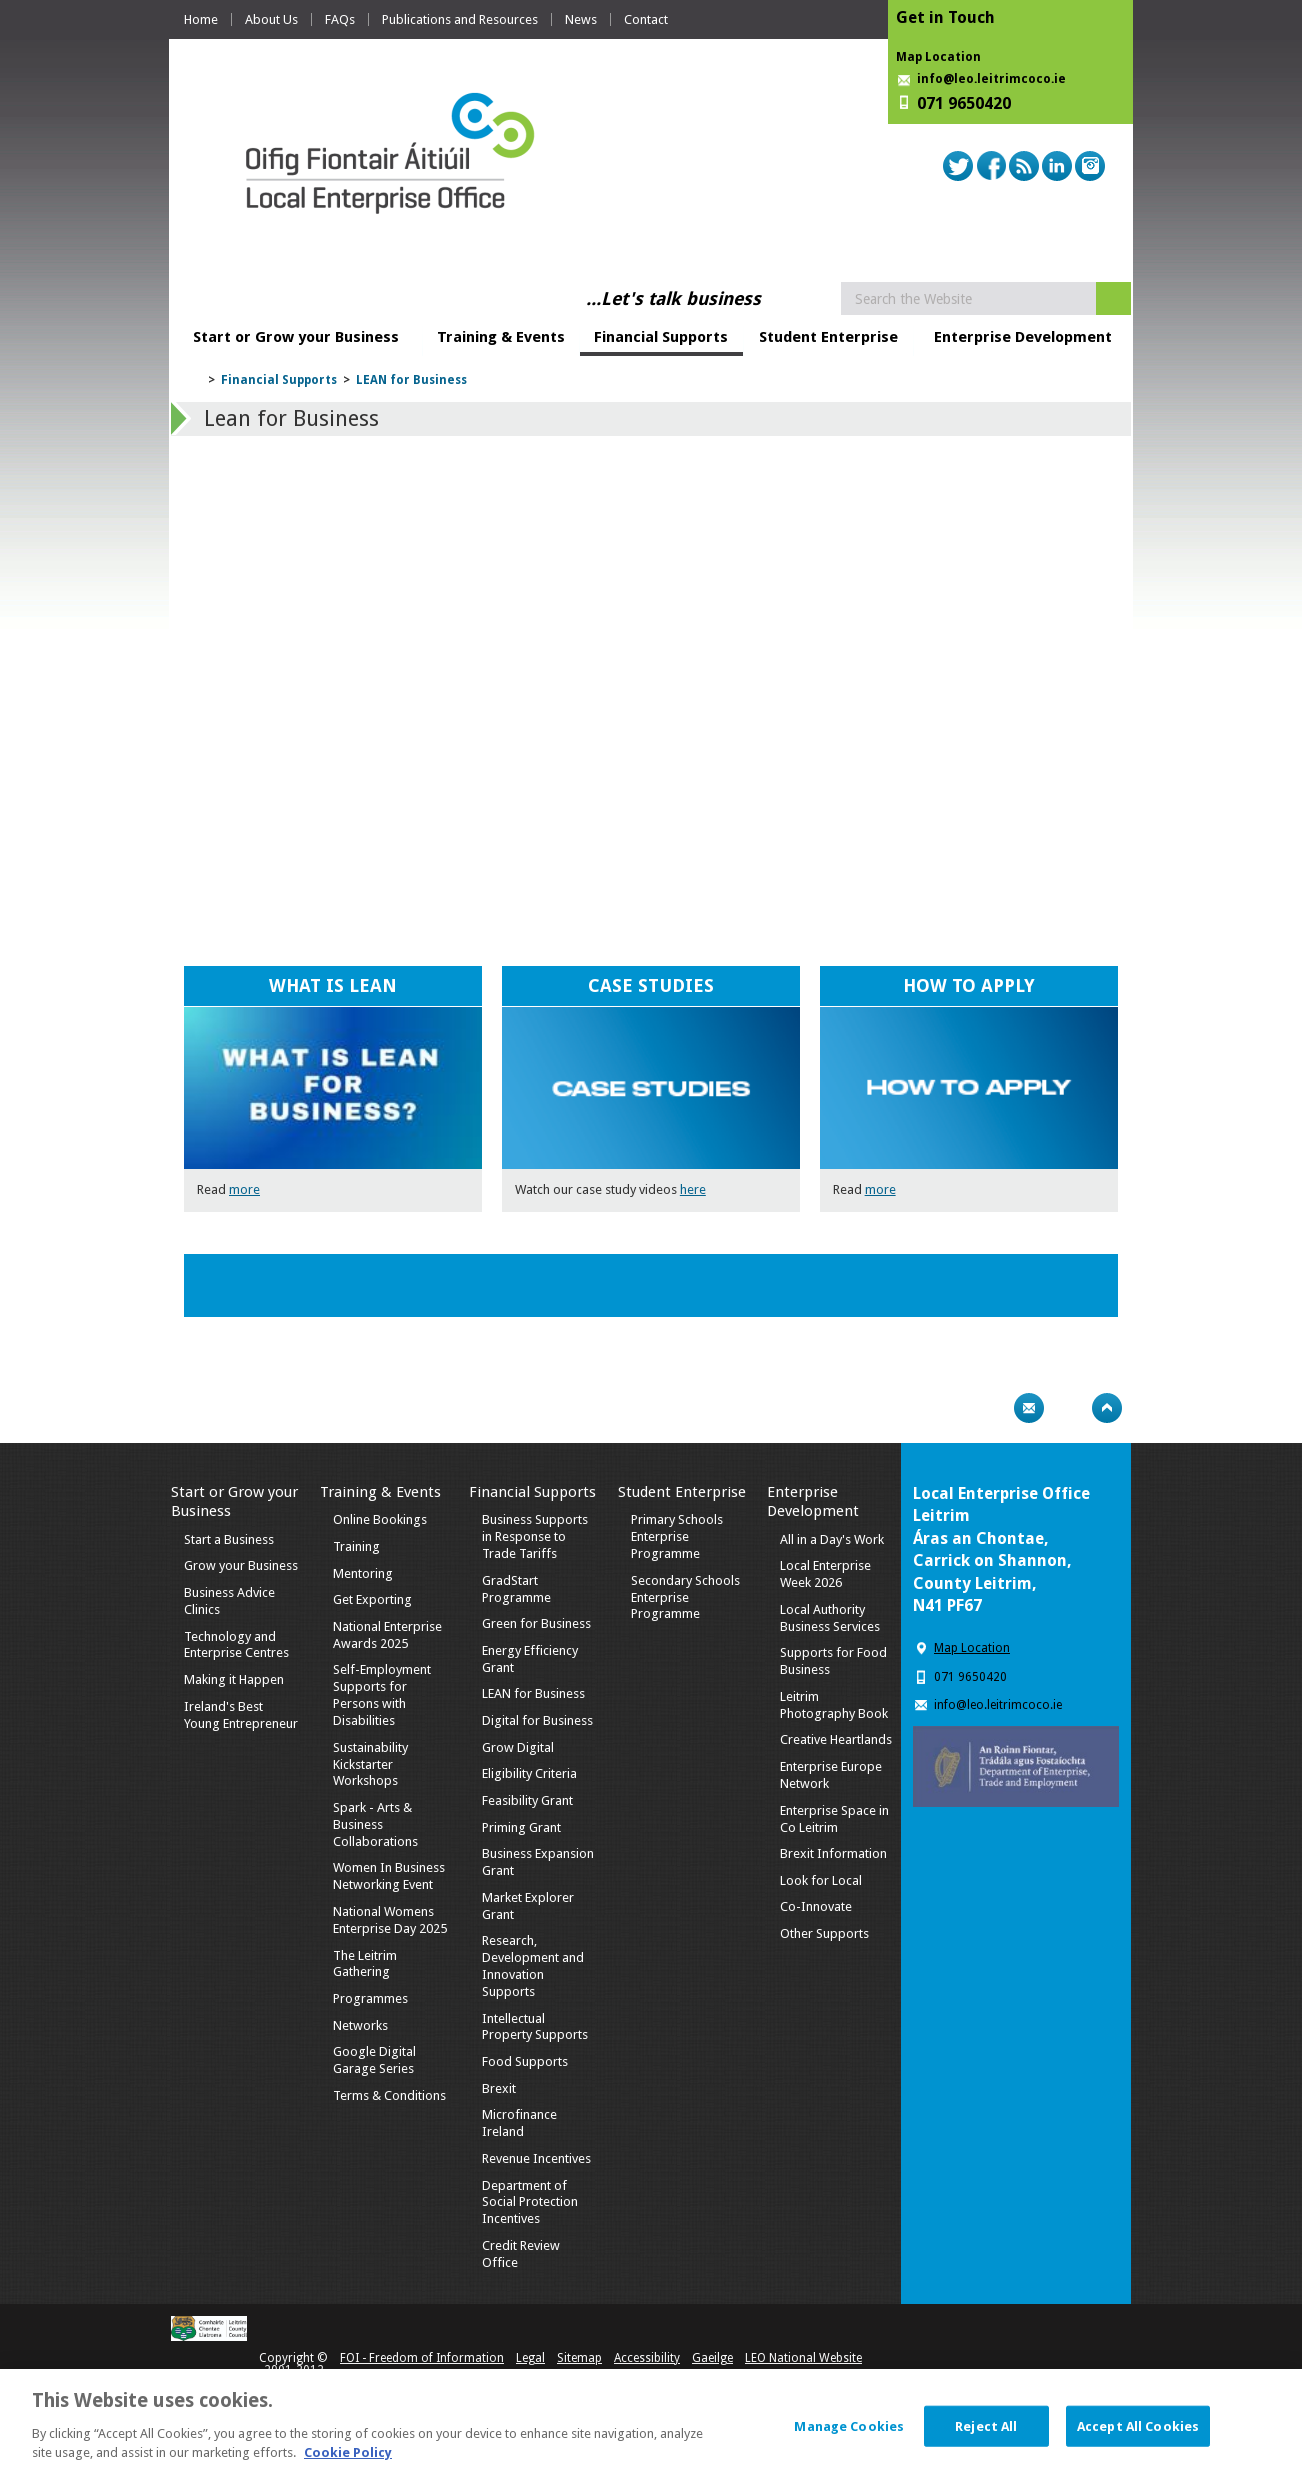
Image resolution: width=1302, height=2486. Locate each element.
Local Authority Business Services (830, 1618)
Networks (360, 2025)
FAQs (340, 19)
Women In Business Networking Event (389, 1876)
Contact (646, 19)
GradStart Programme (516, 1589)
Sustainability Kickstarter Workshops (370, 1764)
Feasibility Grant (527, 1800)
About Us (271, 19)
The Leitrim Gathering (365, 1964)
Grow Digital (518, 1747)
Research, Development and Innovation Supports (533, 1966)
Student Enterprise (828, 337)
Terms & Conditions (389, 2095)
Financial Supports (661, 337)
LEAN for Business (411, 380)
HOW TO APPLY (969, 985)
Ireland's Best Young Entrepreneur (241, 1715)
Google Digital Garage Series (374, 2060)
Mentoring (363, 1573)
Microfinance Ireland (519, 2123)
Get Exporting (372, 1599)
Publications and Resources (460, 19)
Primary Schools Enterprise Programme (677, 1536)
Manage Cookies (849, 2425)
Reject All (986, 2425)
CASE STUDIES (651, 985)
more (244, 1189)
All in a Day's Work (832, 1539)
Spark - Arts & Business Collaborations (375, 1824)
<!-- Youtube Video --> (649, 670)
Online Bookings (380, 1519)
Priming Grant (521, 1827)
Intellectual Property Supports (535, 2027)
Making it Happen (234, 1679)
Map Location (938, 57)
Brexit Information (833, 1853)
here (693, 1189)
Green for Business (536, 1623)
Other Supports (824, 1933)
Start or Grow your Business (296, 337)
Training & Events (501, 337)
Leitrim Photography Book (834, 1705)
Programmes (370, 1998)
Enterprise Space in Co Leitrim (834, 1819)
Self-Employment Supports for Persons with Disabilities (382, 1695)
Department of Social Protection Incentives (530, 2202)
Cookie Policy (348, 2452)
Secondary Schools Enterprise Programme (685, 1597)
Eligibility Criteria (529, 1773)
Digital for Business (537, 1720)
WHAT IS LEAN (333, 985)
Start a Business (229, 1539)
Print (990, 1408)
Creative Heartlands (836, 1739)
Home (201, 19)
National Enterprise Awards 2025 (387, 1635)
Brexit (499, 2088)
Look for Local (821, 1880)
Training (356, 1546)
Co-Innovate (816, 1906)
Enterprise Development (1023, 337)
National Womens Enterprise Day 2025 (390, 1920)
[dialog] (651, 2427)
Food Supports (525, 2061)
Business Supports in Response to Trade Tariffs (535, 1536)
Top (1107, 1408)
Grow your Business (241, 1565)
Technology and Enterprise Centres (236, 1645)
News (581, 19)
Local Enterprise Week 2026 (825, 1574)
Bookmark (1068, 1408)
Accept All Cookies (1138, 2425)
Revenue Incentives (536, 2158)
